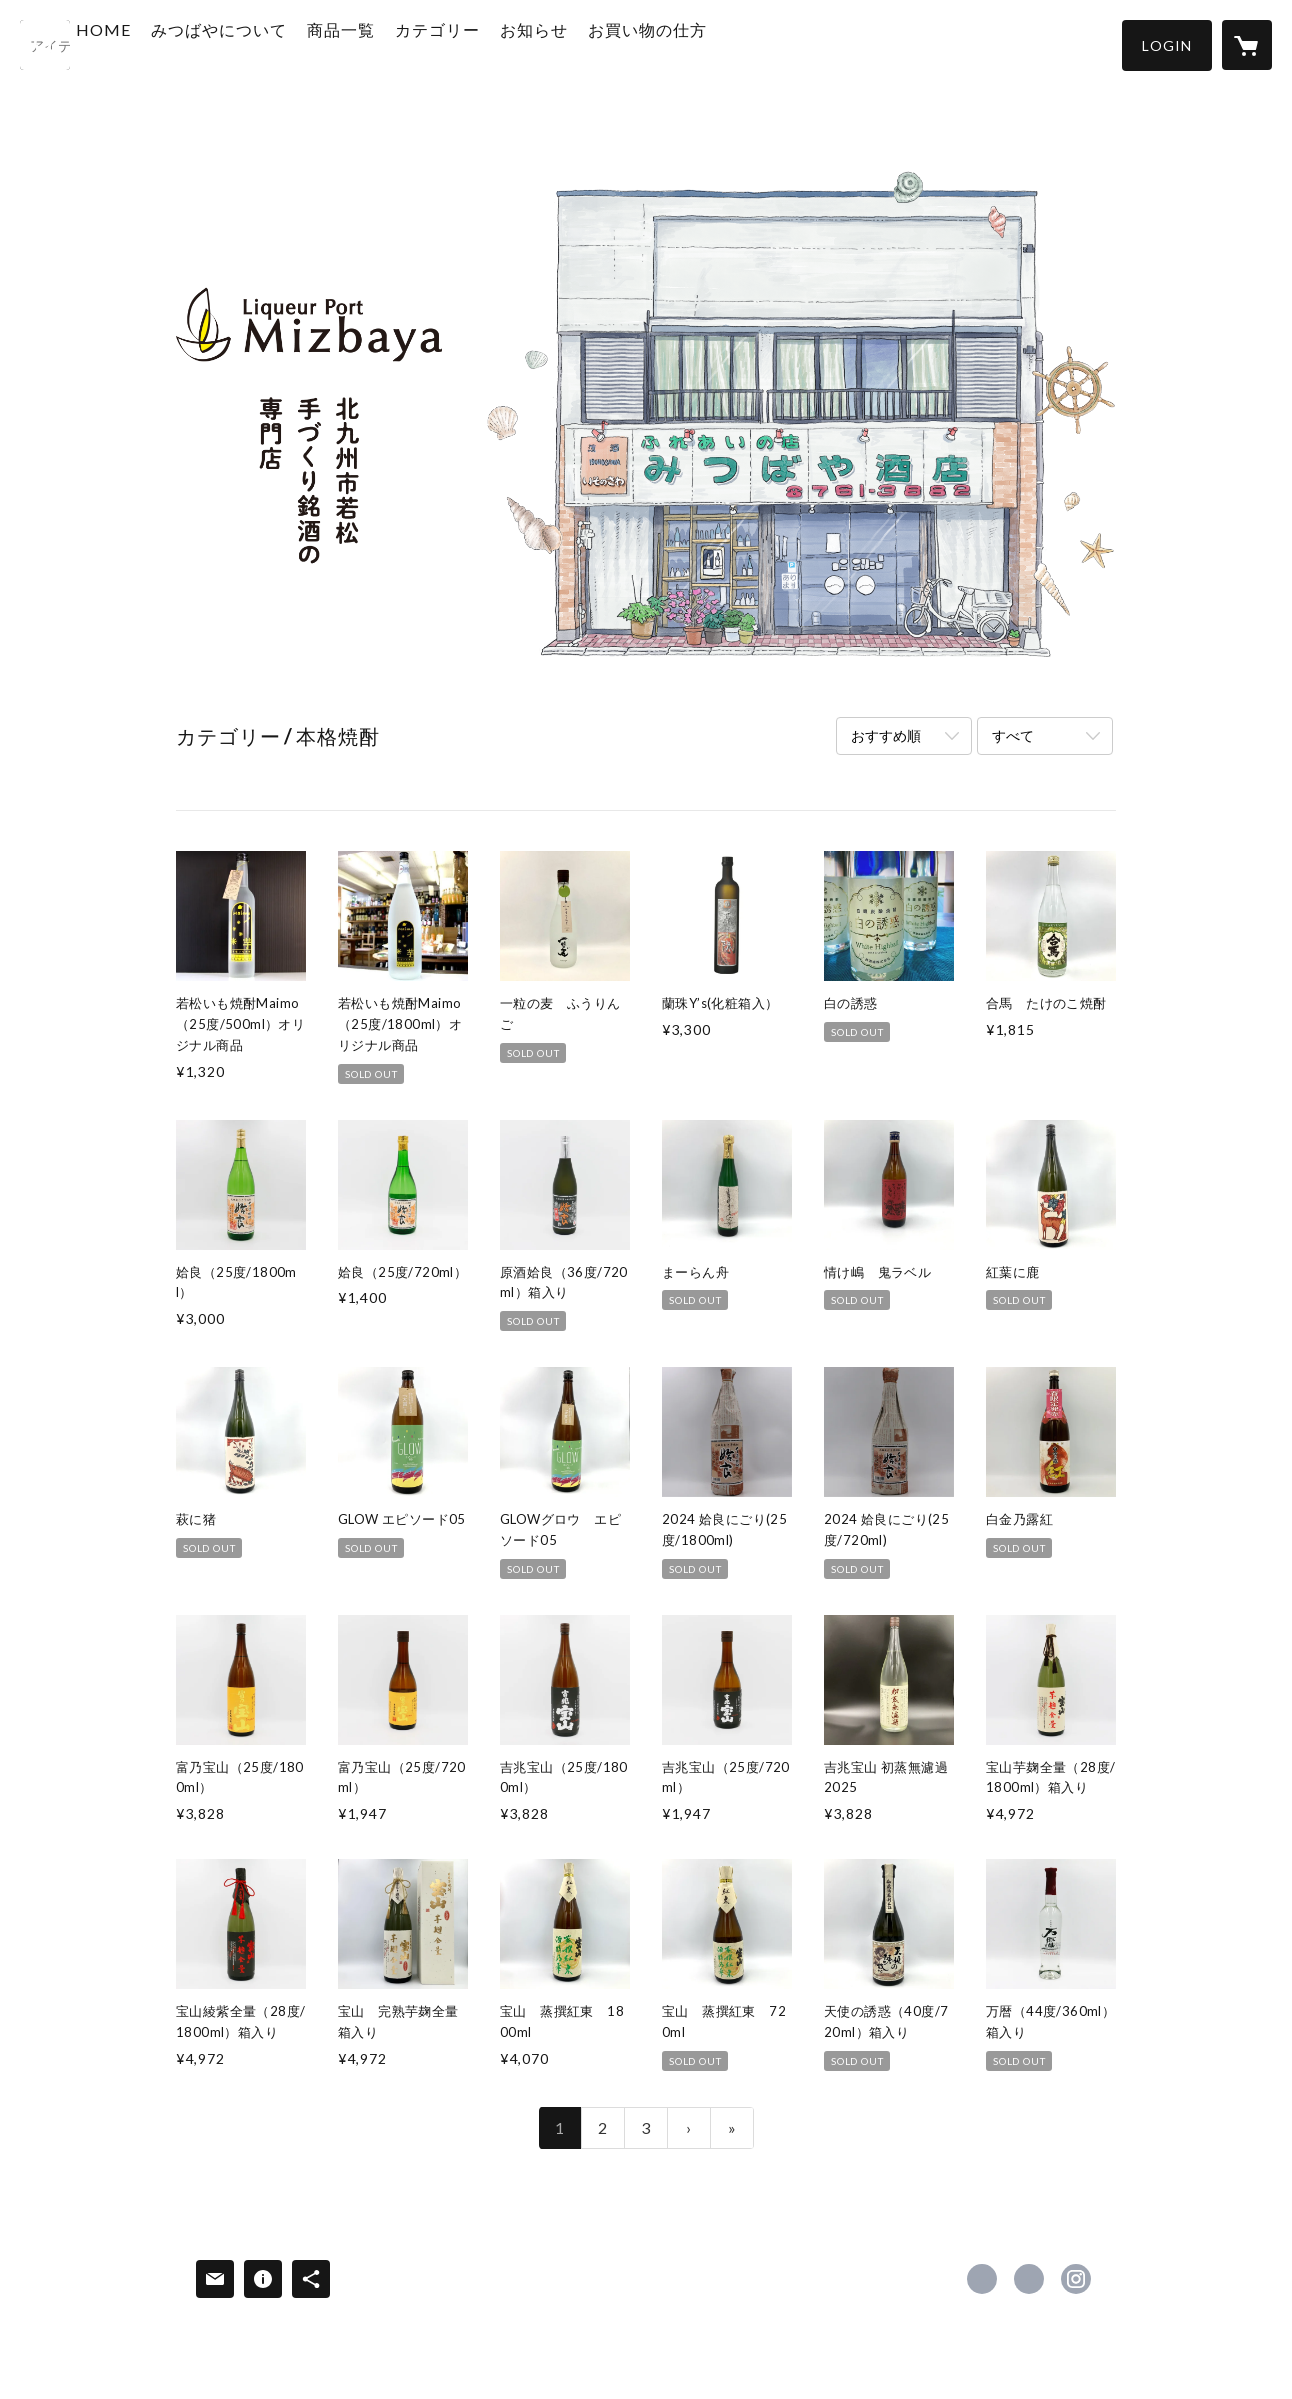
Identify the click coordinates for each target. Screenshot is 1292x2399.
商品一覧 (395, 43)
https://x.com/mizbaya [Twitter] (1029, 2279)
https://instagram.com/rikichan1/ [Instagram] (1076, 2279)
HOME (157, 43)
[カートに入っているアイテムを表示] (1247, 45)
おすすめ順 (886, 735)
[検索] (45, 45)
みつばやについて (273, 43)
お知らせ (588, 43)
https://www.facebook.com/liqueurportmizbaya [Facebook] (982, 2279)
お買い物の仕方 (701, 43)
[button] (1167, 45)
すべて (1013, 735)
